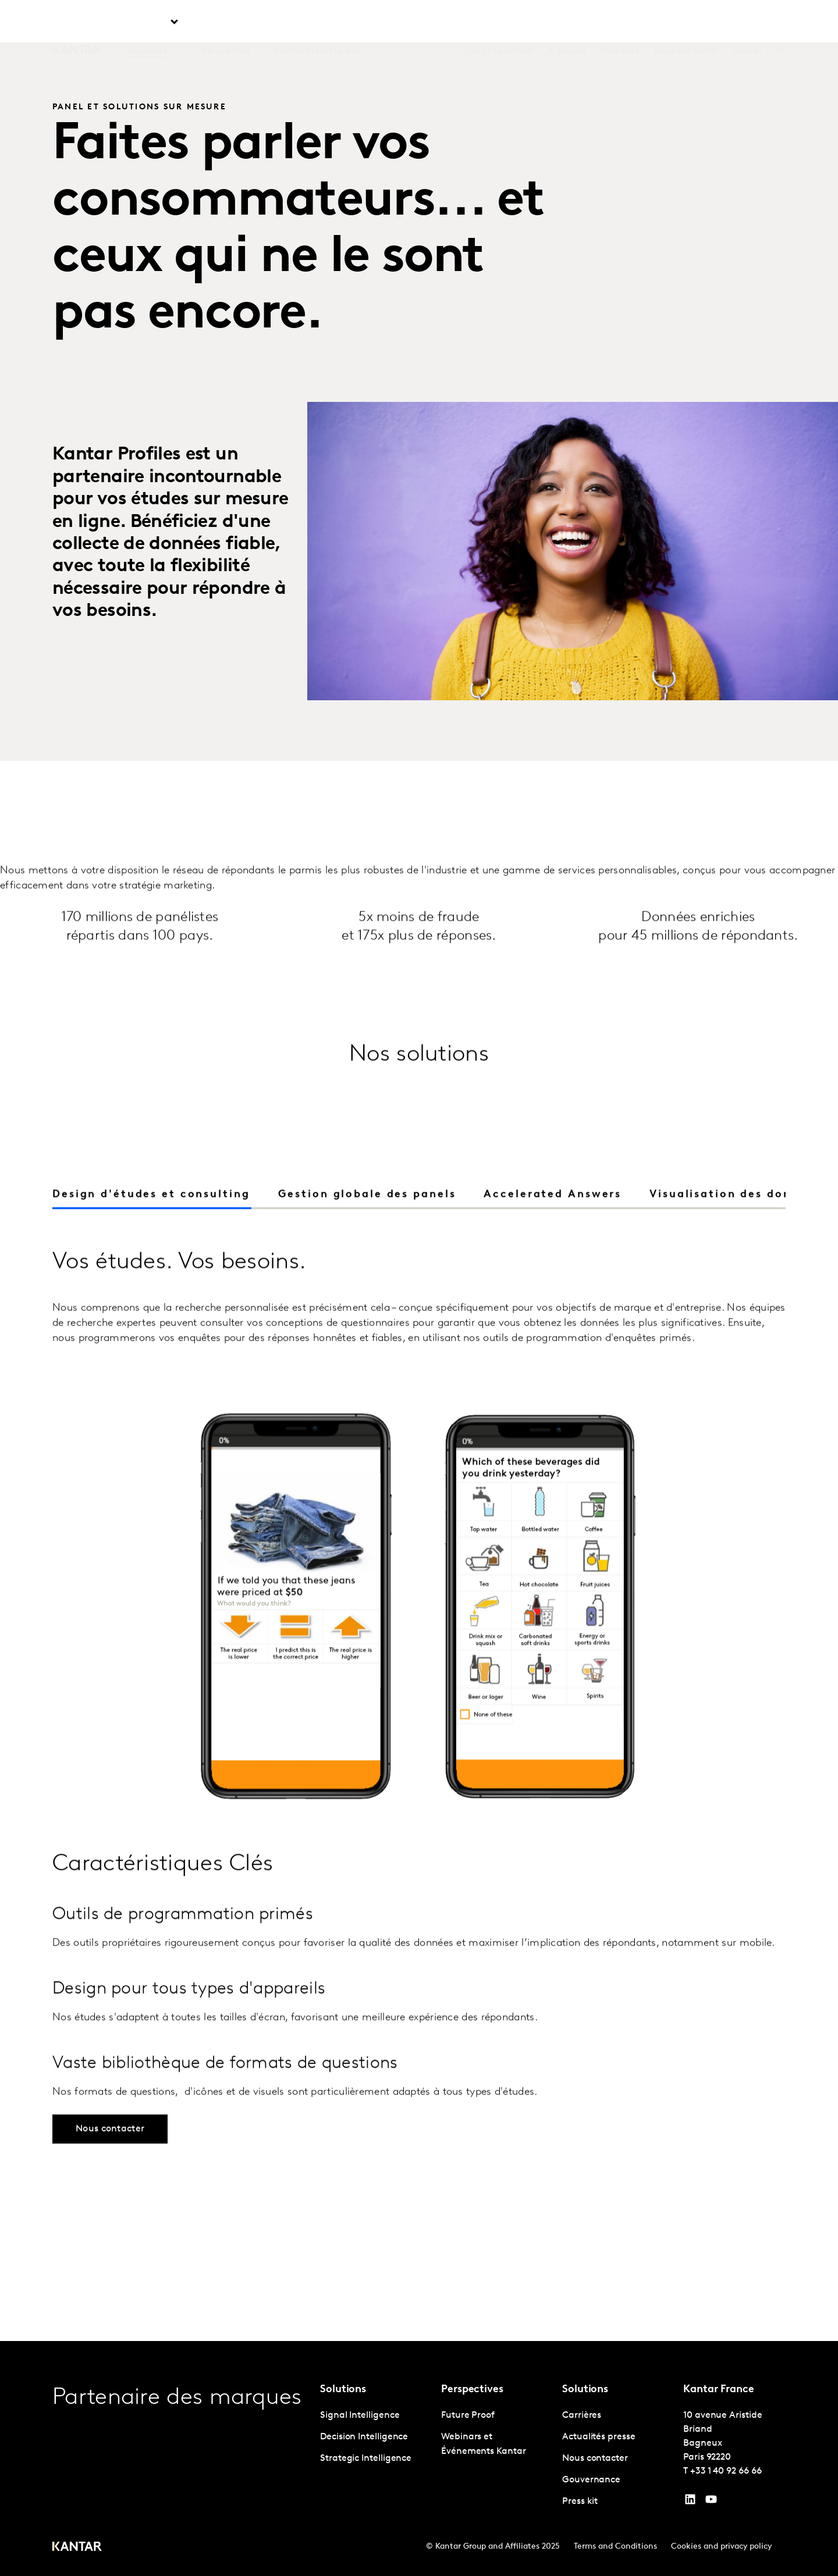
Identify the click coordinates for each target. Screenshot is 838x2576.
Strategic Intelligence (365, 2458)
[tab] (367, 1216)
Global (747, 22)
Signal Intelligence (359, 2415)
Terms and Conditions (615, 2546)
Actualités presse (598, 2437)
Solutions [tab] (147, 22)
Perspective (226, 22)
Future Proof (468, 2415)
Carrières (619, 22)
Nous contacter (686, 22)
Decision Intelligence (364, 2437)
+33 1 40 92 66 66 (726, 2471)
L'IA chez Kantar (499, 22)
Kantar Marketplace (317, 22)
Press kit (580, 2501)
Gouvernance (591, 2480)
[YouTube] (690, 2502)
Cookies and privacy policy (721, 2546)
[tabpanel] (419, 1780)
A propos (567, 22)
